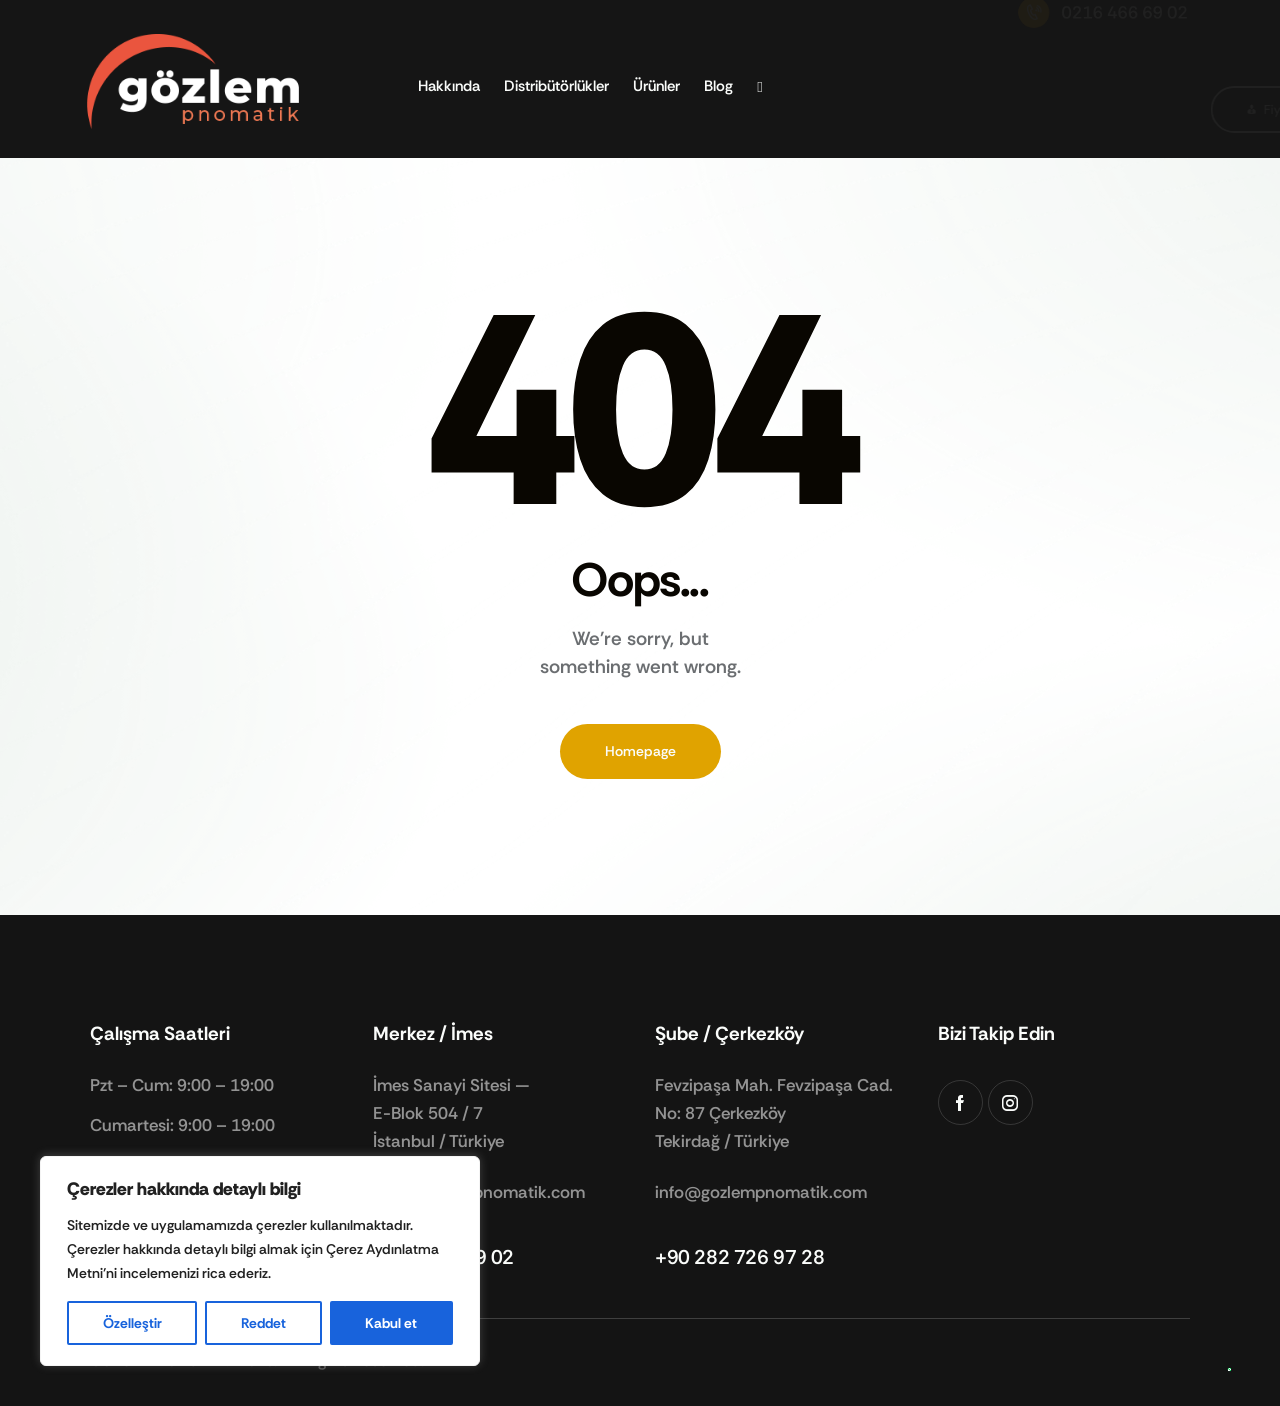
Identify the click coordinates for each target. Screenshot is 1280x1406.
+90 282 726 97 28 (739, 1257)
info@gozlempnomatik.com (761, 1192)
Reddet (263, 1323)
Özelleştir (132, 1323)
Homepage (640, 751)
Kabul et (391, 1323)
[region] (260, 1261)
